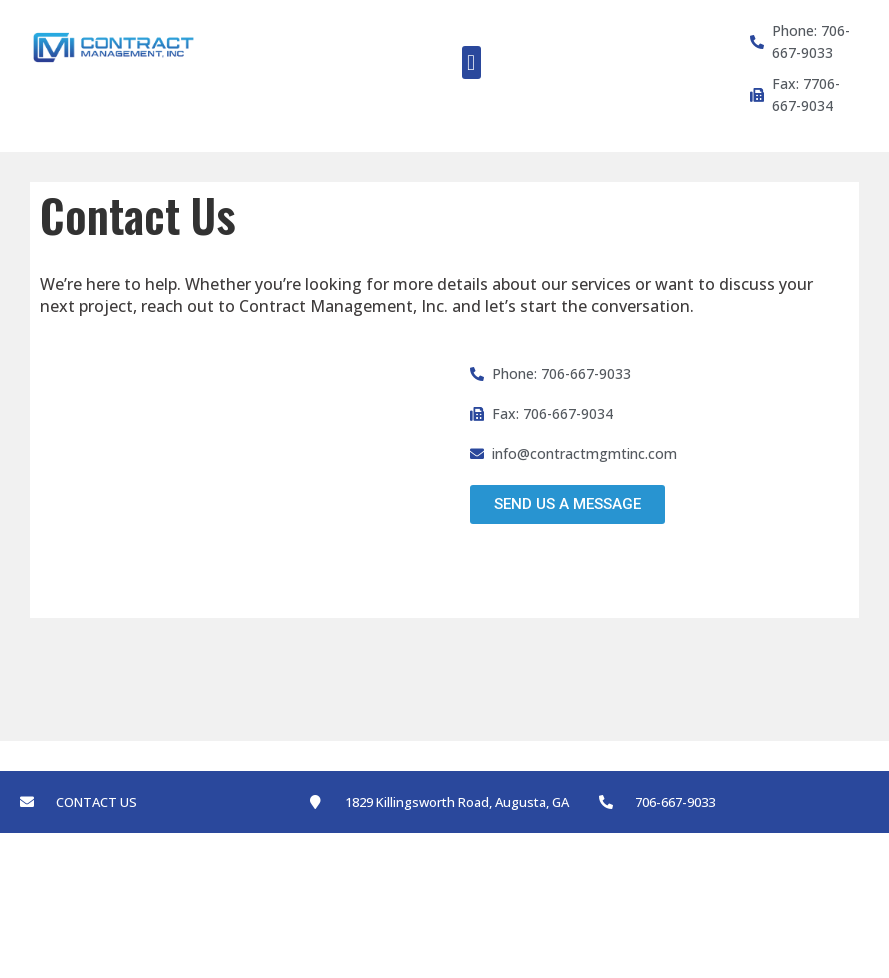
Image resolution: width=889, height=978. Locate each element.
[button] (471, 62)
